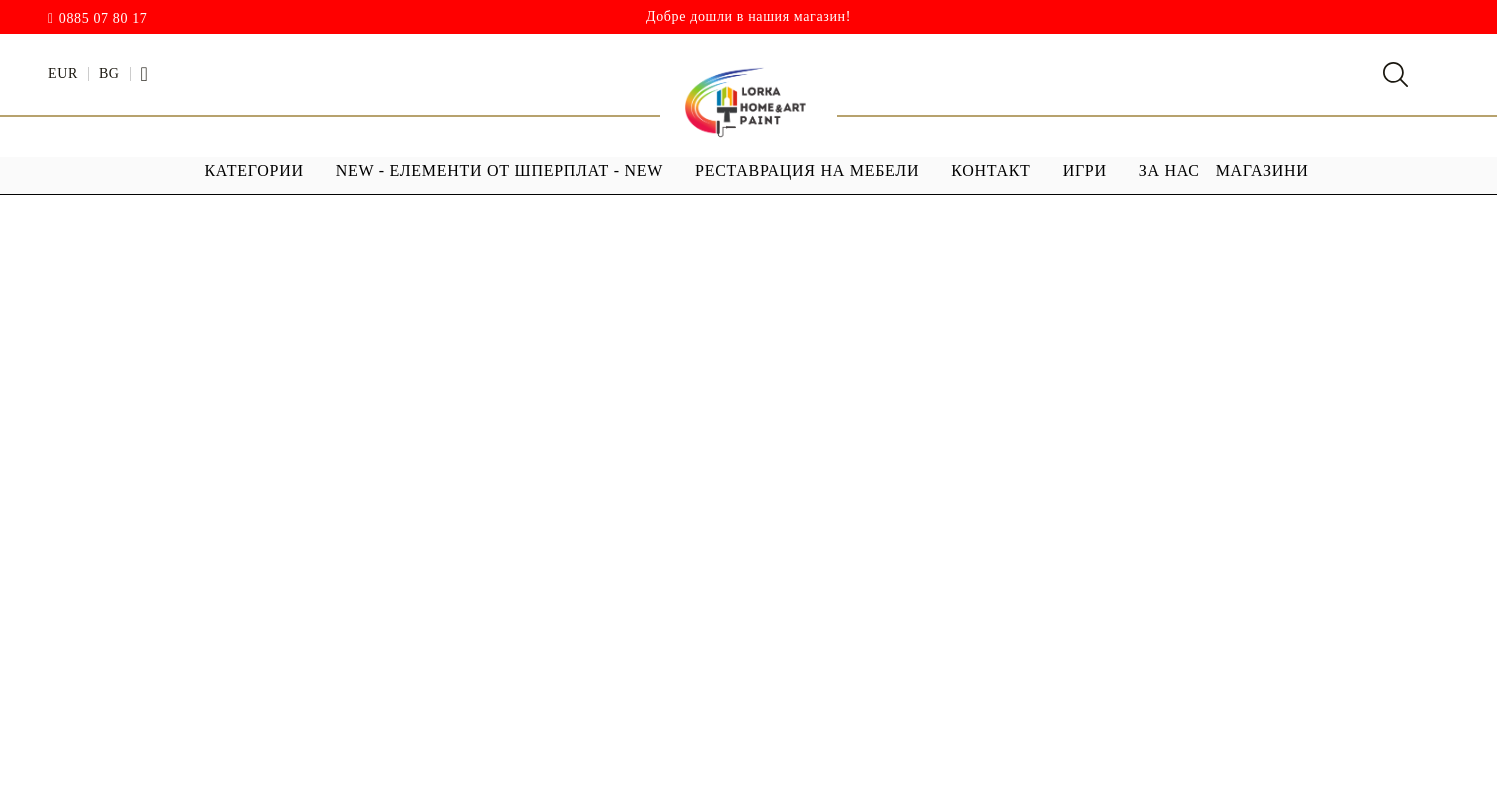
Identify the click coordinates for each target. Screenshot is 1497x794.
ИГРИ (1085, 170)
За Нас (1169, 170)
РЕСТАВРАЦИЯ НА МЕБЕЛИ (807, 170)
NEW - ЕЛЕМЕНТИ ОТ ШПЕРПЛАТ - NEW (499, 170)
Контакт (990, 170)
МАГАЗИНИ (1262, 170)
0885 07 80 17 (103, 19)
